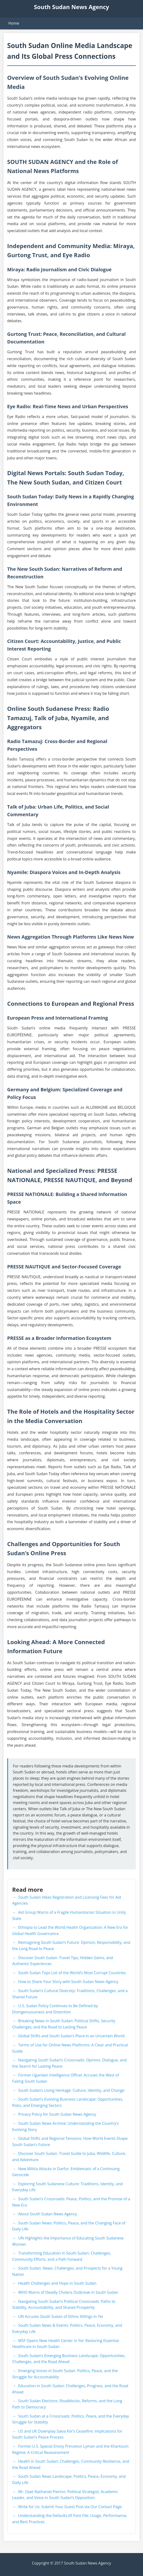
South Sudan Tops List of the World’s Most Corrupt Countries (72, 1972)
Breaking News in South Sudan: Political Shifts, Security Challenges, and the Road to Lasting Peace (63, 2024)
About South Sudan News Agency (47, 2214)
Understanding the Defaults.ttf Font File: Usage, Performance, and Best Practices (69, 2518)
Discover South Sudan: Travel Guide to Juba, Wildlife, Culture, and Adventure (69, 2156)
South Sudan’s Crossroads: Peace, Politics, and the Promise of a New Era (71, 2202)
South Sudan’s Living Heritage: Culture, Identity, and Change (71, 2090)
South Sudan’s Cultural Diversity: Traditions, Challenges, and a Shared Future (70, 1994)
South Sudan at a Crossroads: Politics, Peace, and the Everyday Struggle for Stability (70, 2419)
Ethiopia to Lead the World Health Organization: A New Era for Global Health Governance (70, 1930)
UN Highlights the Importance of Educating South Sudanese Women (68, 2241)
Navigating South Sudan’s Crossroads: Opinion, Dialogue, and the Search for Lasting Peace (69, 2063)
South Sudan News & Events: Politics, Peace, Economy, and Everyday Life (67, 2328)
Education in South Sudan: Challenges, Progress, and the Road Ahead (70, 2389)
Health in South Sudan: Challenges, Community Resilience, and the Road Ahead (70, 2464)
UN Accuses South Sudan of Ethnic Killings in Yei (60, 2316)
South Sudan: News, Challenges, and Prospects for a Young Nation (67, 2271)
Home (13, 23)
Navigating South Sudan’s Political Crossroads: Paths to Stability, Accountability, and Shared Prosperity (63, 2304)
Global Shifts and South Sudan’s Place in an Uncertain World (71, 2035)
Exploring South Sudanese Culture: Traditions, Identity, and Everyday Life (67, 2187)
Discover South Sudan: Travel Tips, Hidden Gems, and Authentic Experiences (62, 1961)
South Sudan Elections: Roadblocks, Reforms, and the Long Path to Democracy (67, 2404)
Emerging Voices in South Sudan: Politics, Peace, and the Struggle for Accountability (65, 2374)
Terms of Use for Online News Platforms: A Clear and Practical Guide (70, 2048)
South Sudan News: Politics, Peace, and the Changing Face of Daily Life (68, 2226)
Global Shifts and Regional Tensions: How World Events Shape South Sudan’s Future (70, 2141)
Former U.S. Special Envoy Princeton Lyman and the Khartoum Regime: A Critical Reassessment (70, 2449)
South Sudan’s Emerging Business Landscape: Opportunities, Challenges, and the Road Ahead (68, 2358)
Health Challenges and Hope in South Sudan (57, 2283)
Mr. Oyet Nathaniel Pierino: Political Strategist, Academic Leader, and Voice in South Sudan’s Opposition (65, 2494)
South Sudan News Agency (71, 7)
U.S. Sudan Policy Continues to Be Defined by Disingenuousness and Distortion (55, 2009)
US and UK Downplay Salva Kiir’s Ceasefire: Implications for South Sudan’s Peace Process (67, 2434)
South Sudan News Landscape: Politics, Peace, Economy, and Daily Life (69, 2479)
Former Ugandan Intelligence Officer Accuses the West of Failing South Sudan (65, 2078)
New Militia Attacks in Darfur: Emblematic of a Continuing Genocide (66, 2172)
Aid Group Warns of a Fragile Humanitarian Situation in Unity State (69, 1915)
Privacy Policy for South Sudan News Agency (57, 2114)
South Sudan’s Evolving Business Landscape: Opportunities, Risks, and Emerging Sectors (67, 2102)
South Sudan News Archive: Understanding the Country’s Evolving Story (65, 2126)
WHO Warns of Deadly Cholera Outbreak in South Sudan (68, 2292)
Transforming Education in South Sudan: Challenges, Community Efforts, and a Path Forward (61, 2256)
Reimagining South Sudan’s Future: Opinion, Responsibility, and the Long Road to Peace (71, 1945)
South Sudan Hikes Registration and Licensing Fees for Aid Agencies (66, 1900)
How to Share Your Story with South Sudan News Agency (68, 1981)
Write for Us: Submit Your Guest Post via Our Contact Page (70, 2506)
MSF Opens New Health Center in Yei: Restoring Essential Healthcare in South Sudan (65, 2343)
